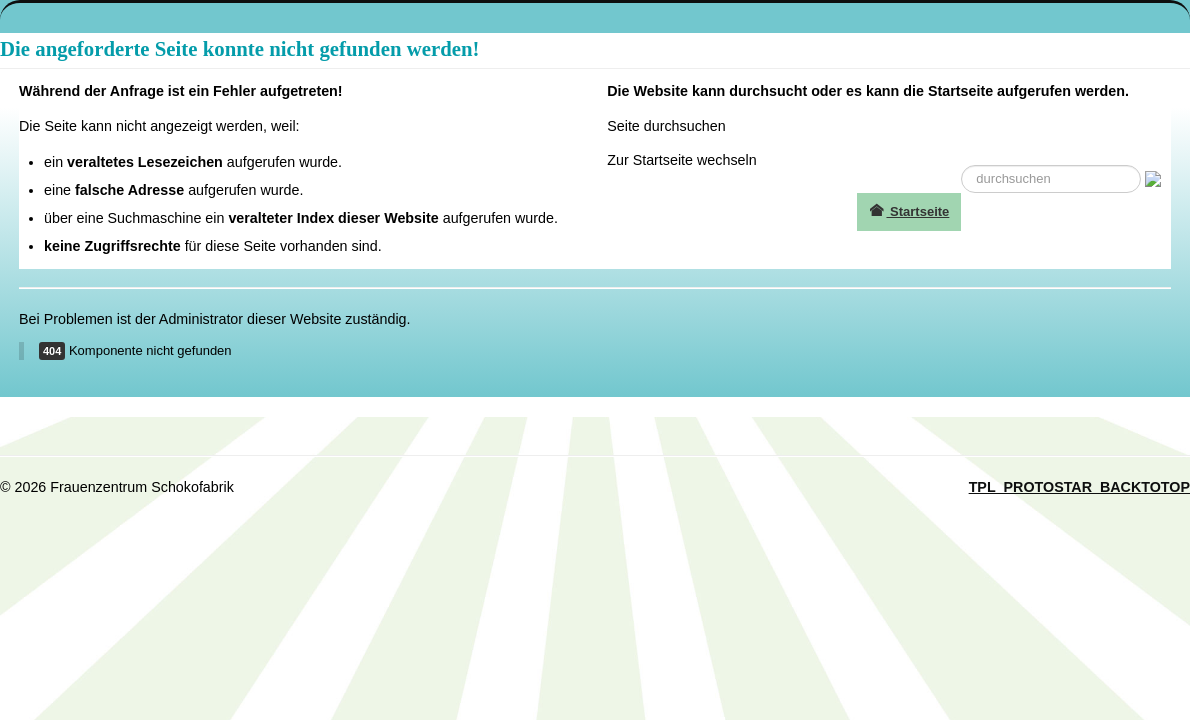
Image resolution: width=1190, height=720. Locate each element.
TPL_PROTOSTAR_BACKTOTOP (1079, 487)
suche (961, 165)
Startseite (909, 211)
